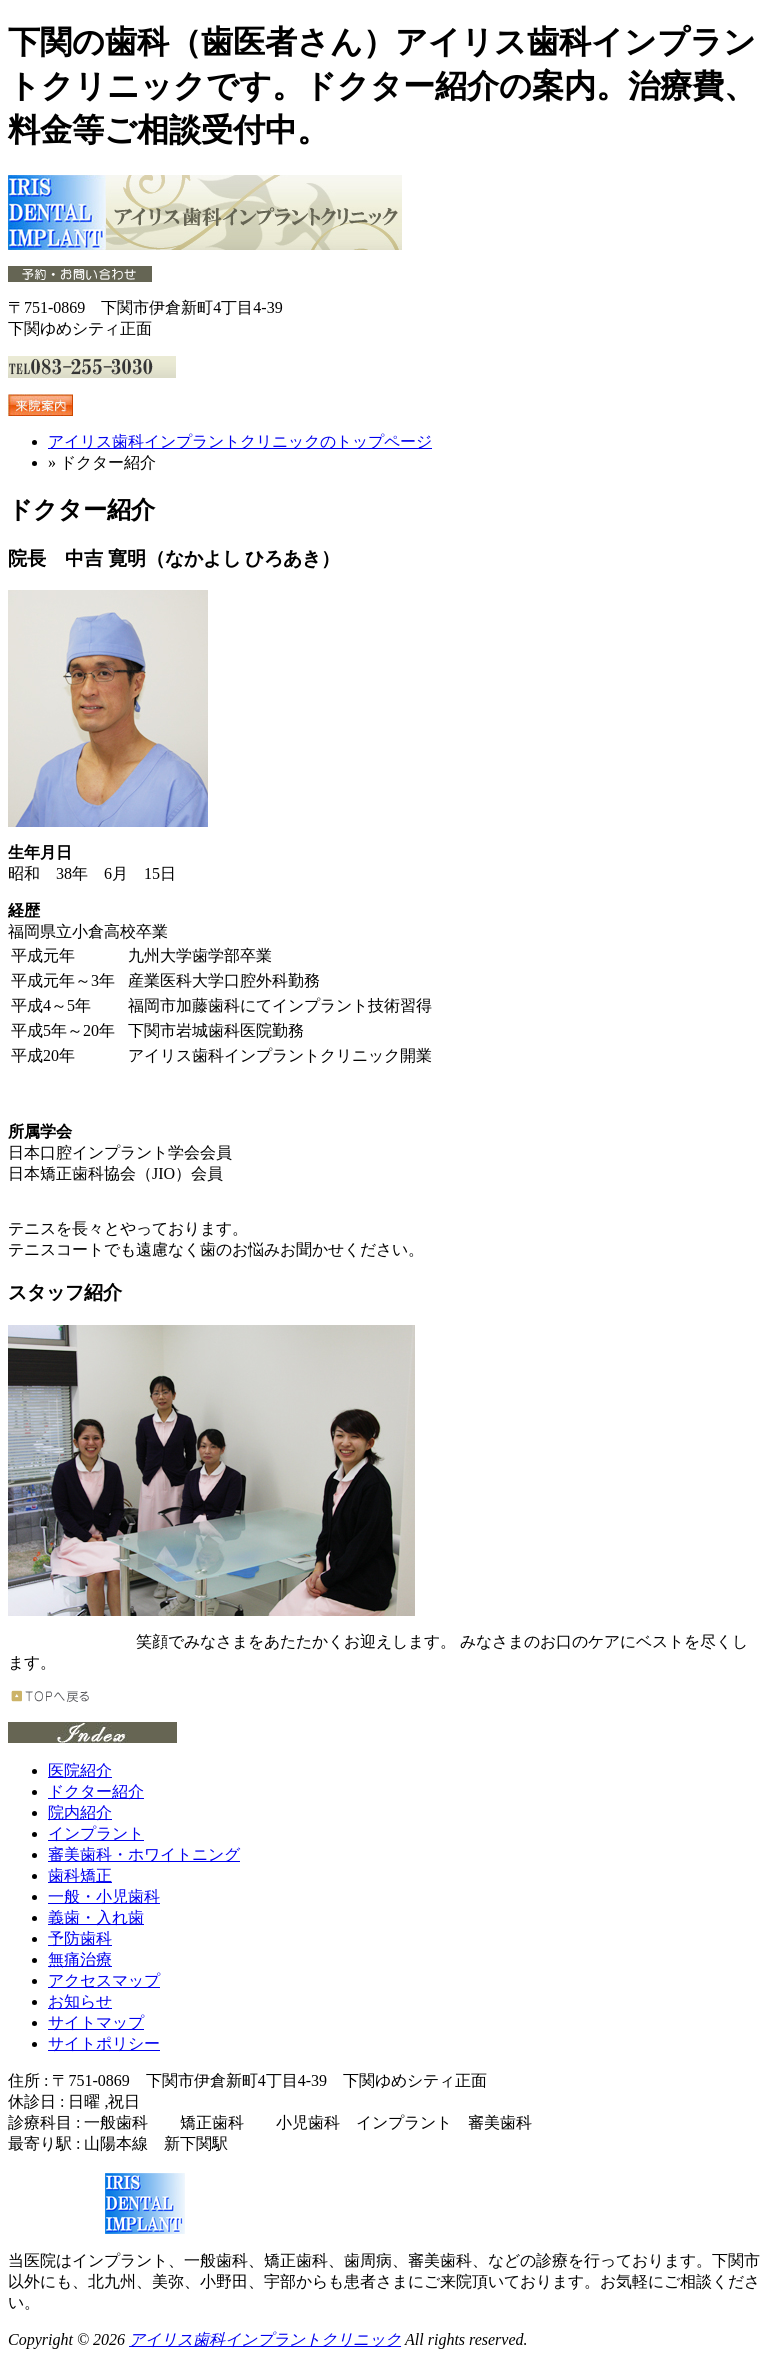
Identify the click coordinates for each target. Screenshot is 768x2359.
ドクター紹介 (96, 1791)
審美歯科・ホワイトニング (144, 1854)
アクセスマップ (104, 1980)
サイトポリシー (104, 2043)
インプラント (96, 1833)
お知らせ (80, 2001)
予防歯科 (80, 1938)
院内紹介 (80, 1812)
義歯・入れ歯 (96, 1917)
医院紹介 (80, 1770)
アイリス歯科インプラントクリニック (265, 2339)
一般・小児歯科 (104, 1896)
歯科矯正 (80, 1875)
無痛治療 (80, 1959)
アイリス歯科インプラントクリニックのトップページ (240, 441)
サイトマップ (96, 2022)
